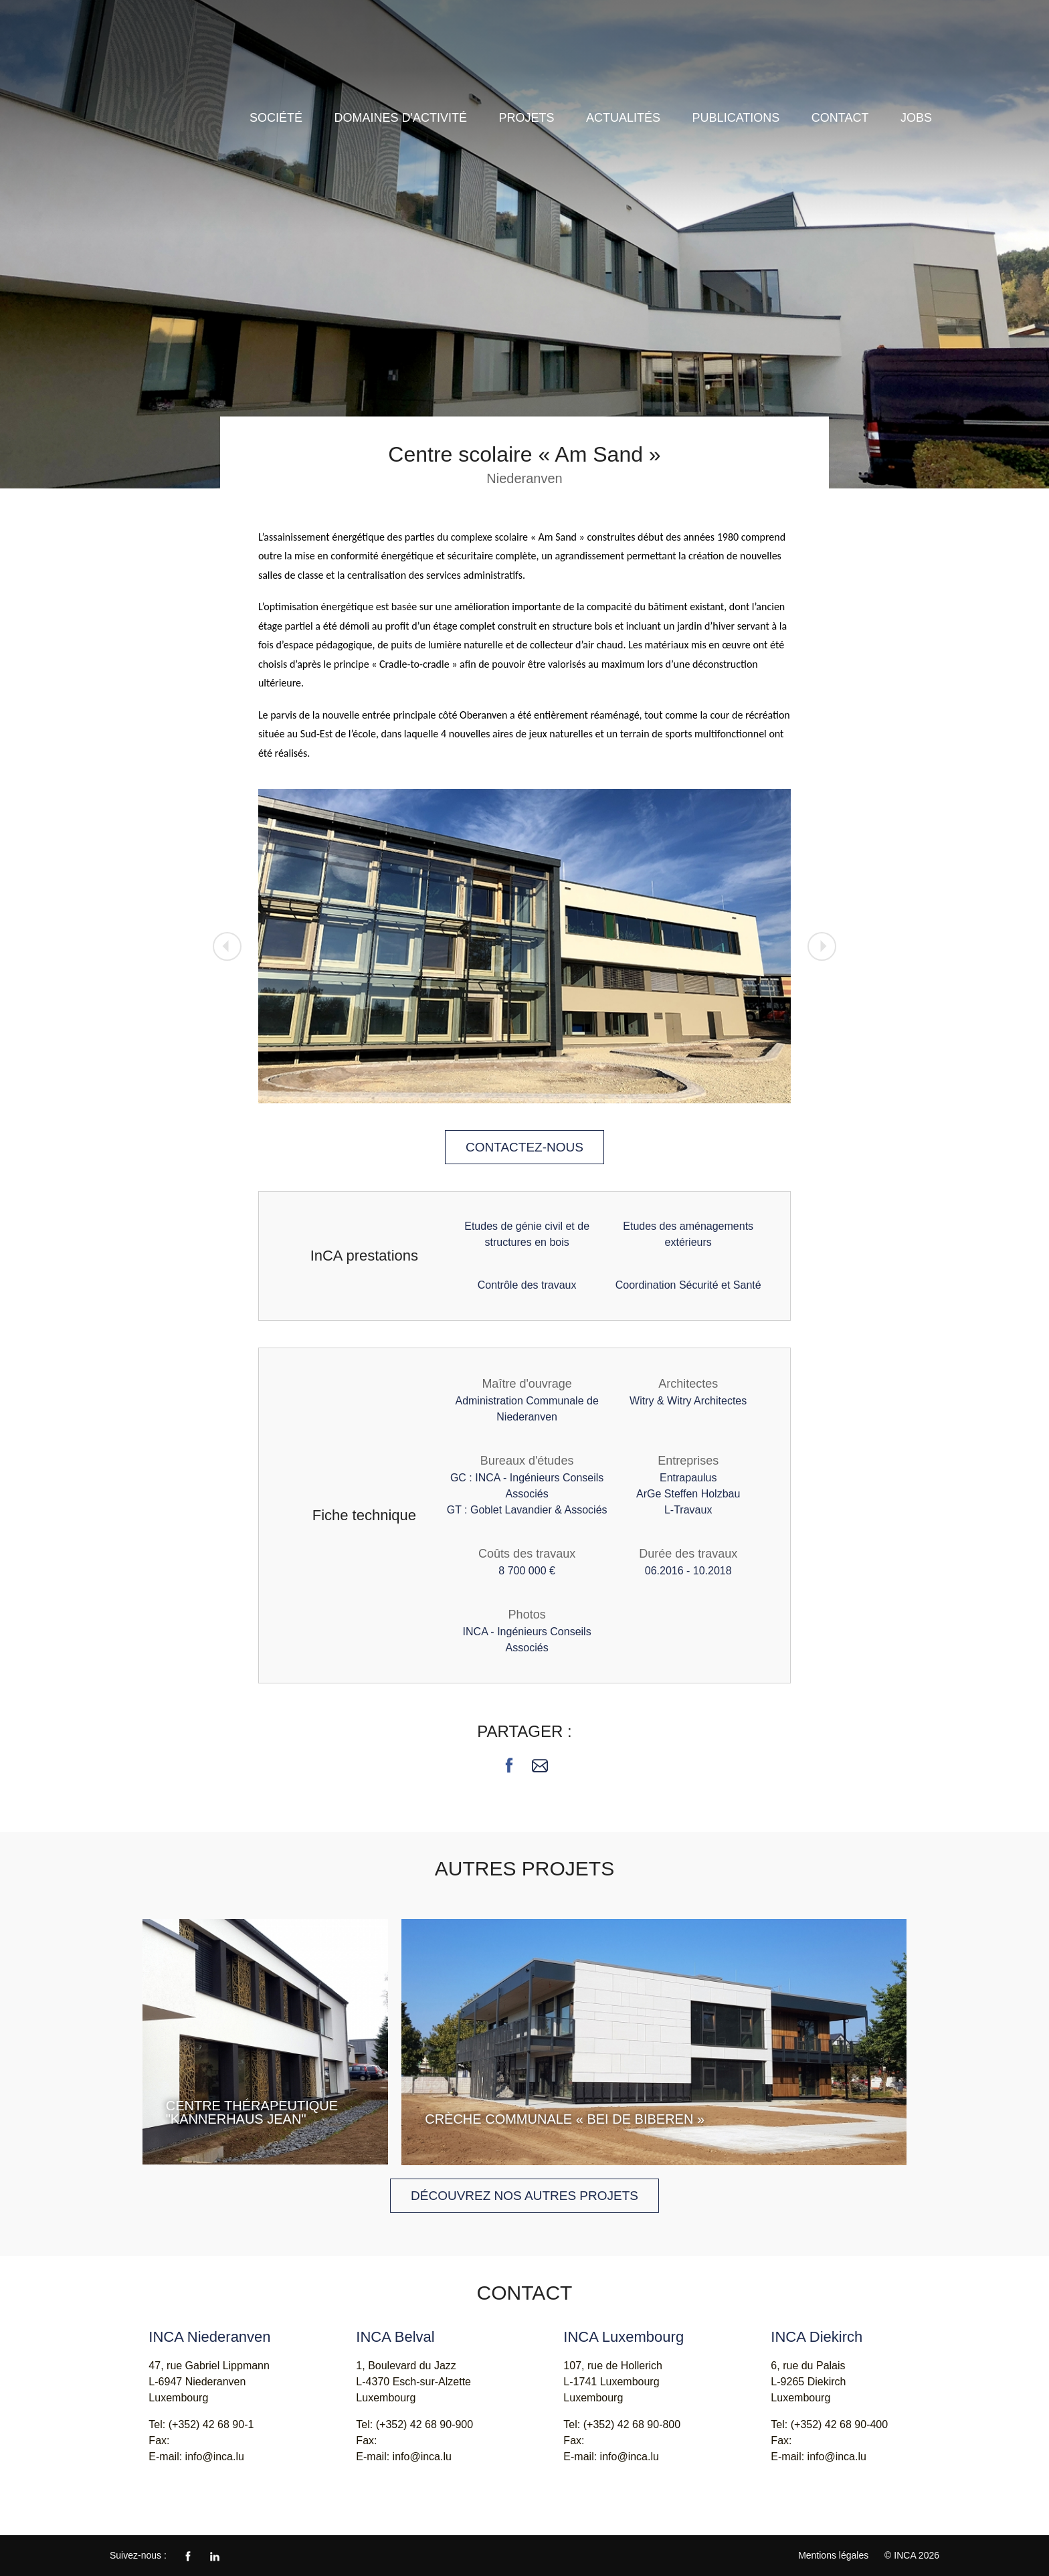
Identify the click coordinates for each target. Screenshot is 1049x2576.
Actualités (623, 117)
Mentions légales (833, 2555)
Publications (736, 117)
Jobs (916, 117)
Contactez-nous (524, 1147)
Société (276, 117)
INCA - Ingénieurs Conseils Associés (177, 58)
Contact (840, 117)
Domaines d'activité (401, 117)
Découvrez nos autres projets (524, 2196)
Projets (527, 117)
